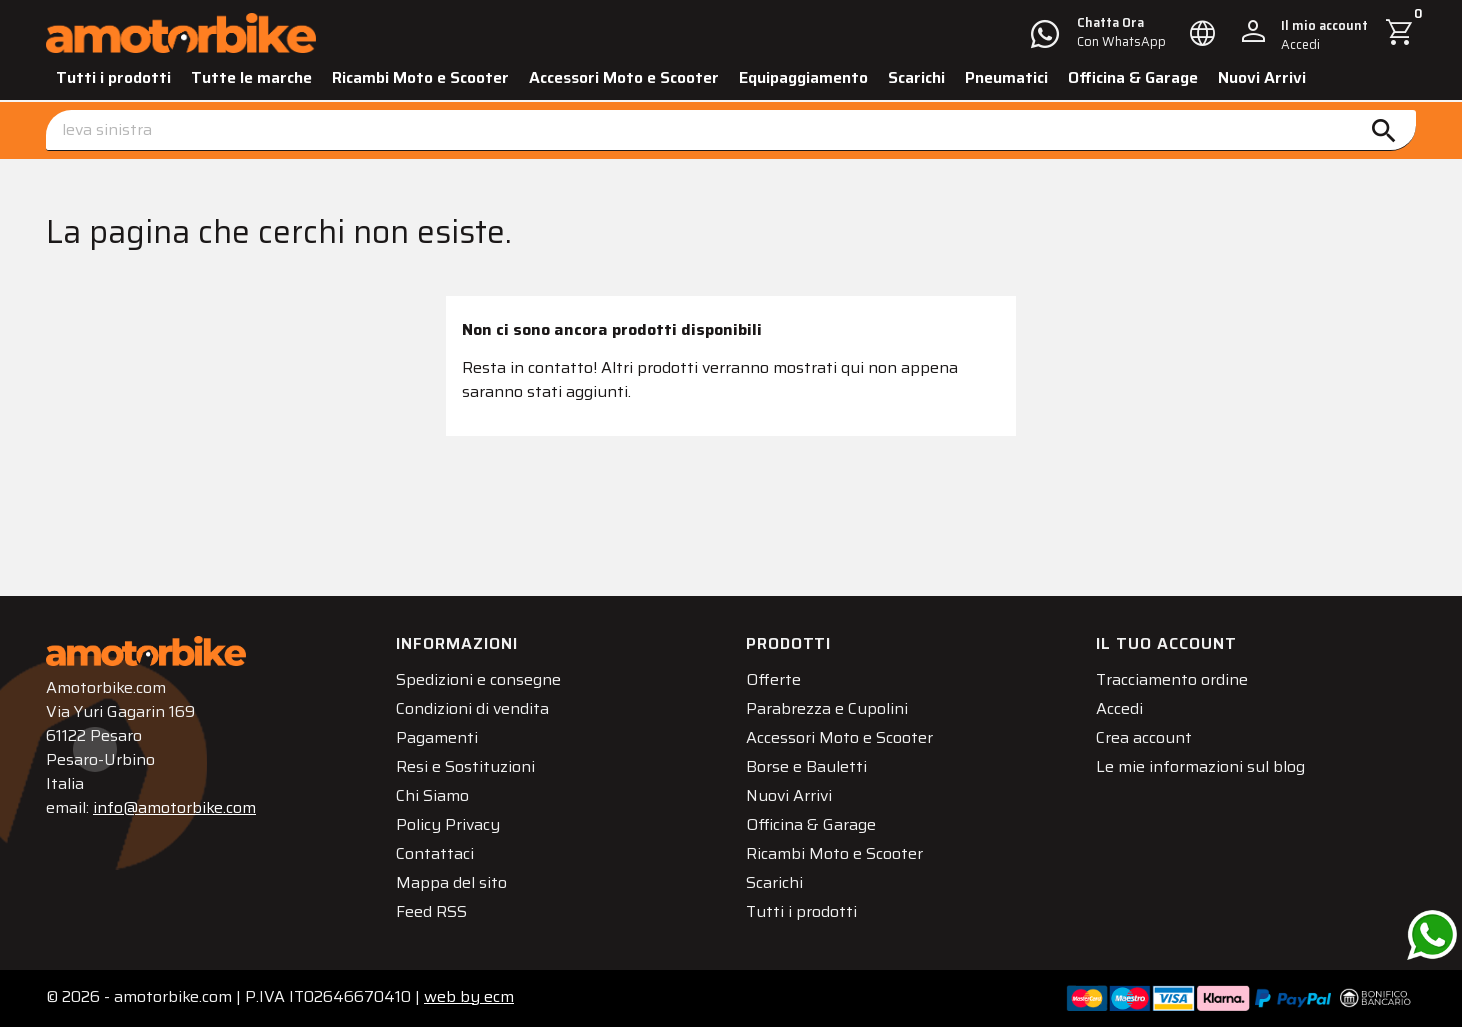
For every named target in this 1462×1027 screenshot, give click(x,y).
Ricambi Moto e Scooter (420, 77)
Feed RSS (431, 911)
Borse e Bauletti (806, 766)
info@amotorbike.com (174, 807)
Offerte (773, 679)
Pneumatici (1006, 77)
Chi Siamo (432, 795)
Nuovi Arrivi (1262, 77)
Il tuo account (1166, 643)
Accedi (1119, 708)
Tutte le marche (251, 77)
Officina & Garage (1133, 77)
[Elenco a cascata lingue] (1203, 33)
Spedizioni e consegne (478, 679)
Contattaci (435, 853)
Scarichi (916, 77)
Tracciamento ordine (1172, 679)
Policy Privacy (448, 824)
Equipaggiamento (803, 77)
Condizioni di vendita (472, 708)
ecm (469, 996)
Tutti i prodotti (113, 77)
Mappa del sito (451, 882)
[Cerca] (731, 130)
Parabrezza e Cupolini (827, 708)
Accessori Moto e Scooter (624, 77)
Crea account (1144, 737)
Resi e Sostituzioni (465, 766)
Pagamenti (437, 737)
